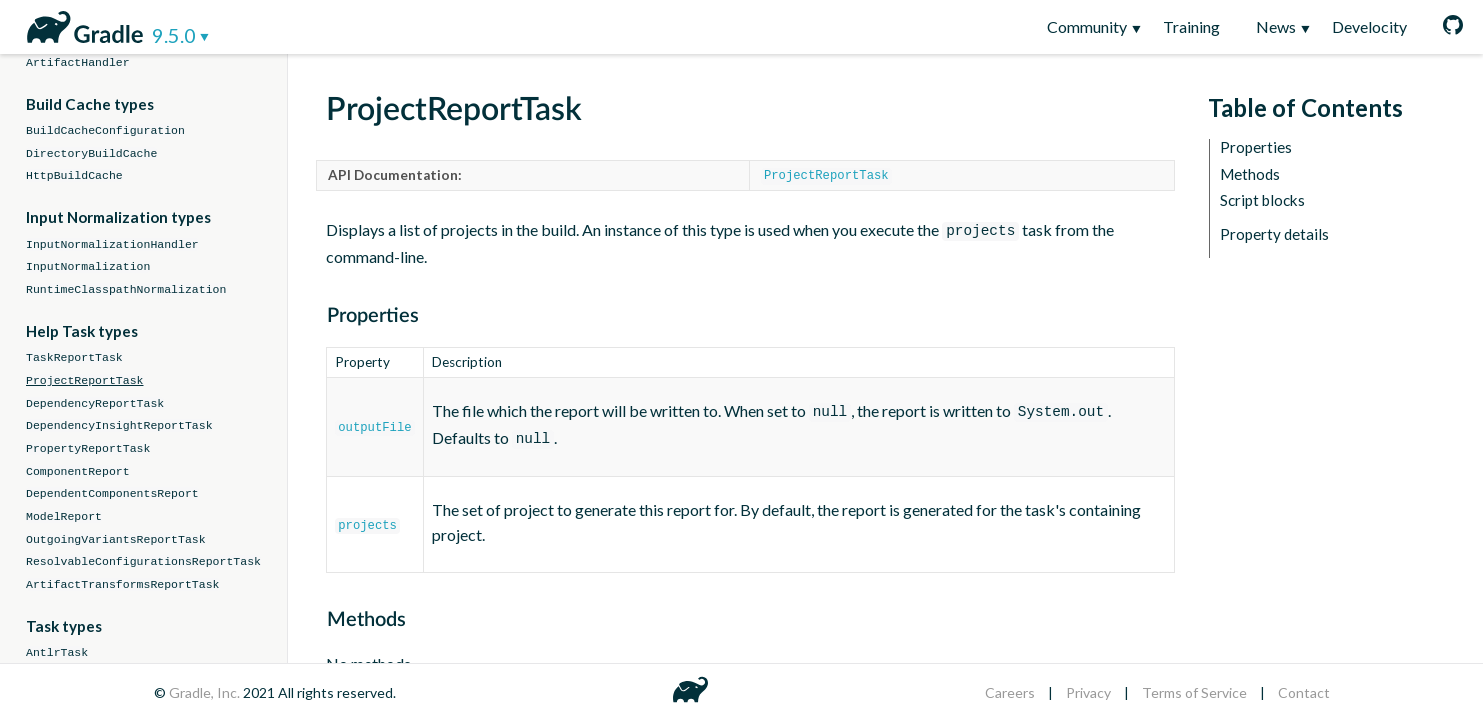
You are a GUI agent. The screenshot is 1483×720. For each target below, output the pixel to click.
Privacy (1088, 692)
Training (1191, 26)
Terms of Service (1194, 692)
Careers (1010, 692)
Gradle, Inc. (206, 692)
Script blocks (1262, 200)
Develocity (1369, 26)
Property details (1274, 234)
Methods (1250, 174)
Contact (1304, 692)
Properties (1256, 147)
